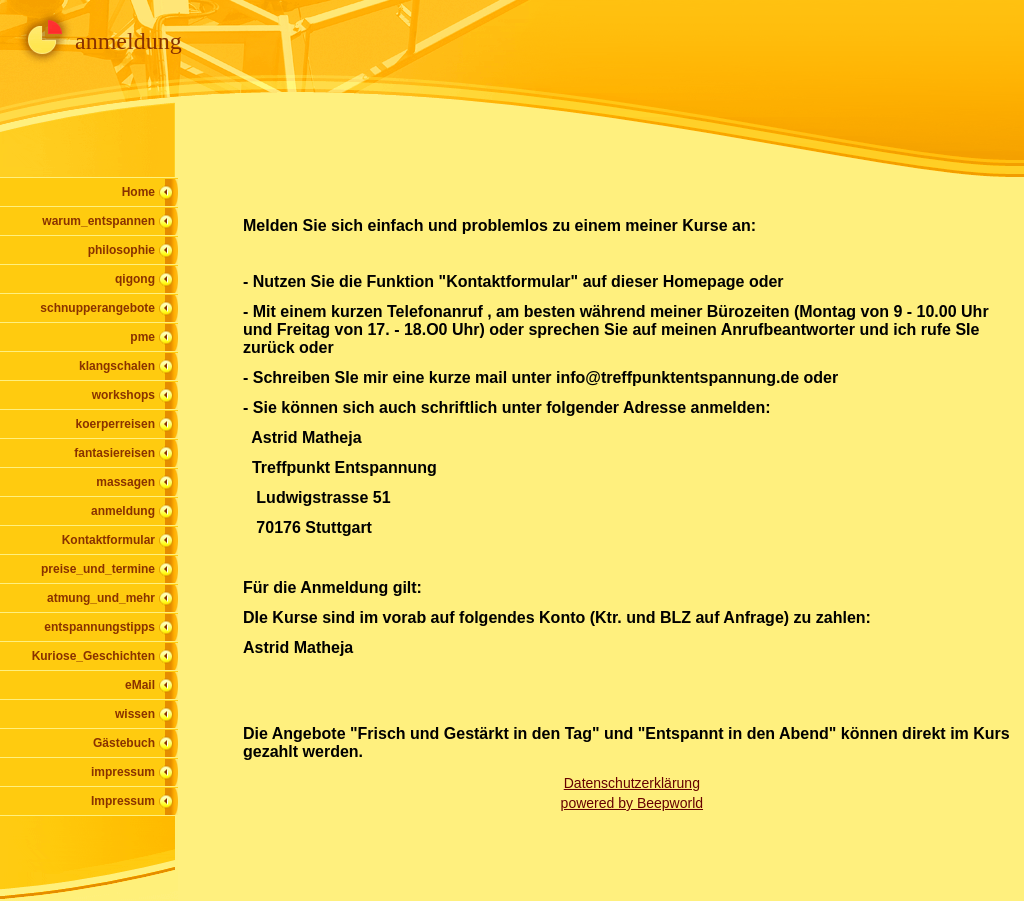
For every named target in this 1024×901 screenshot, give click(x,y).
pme (142, 337)
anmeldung (123, 511)
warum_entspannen (98, 221)
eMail (140, 685)
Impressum (123, 801)
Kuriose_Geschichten (93, 656)
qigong (135, 279)
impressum (123, 772)
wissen (135, 714)
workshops (123, 395)
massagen (125, 482)
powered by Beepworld (632, 803)
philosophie (121, 250)
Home (138, 192)
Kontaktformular (108, 540)
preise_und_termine (98, 569)
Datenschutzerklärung (632, 783)
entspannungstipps (99, 627)
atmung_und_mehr (101, 598)
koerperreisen (115, 424)
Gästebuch (124, 743)
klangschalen (117, 366)
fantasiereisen (114, 453)
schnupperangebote (97, 308)
